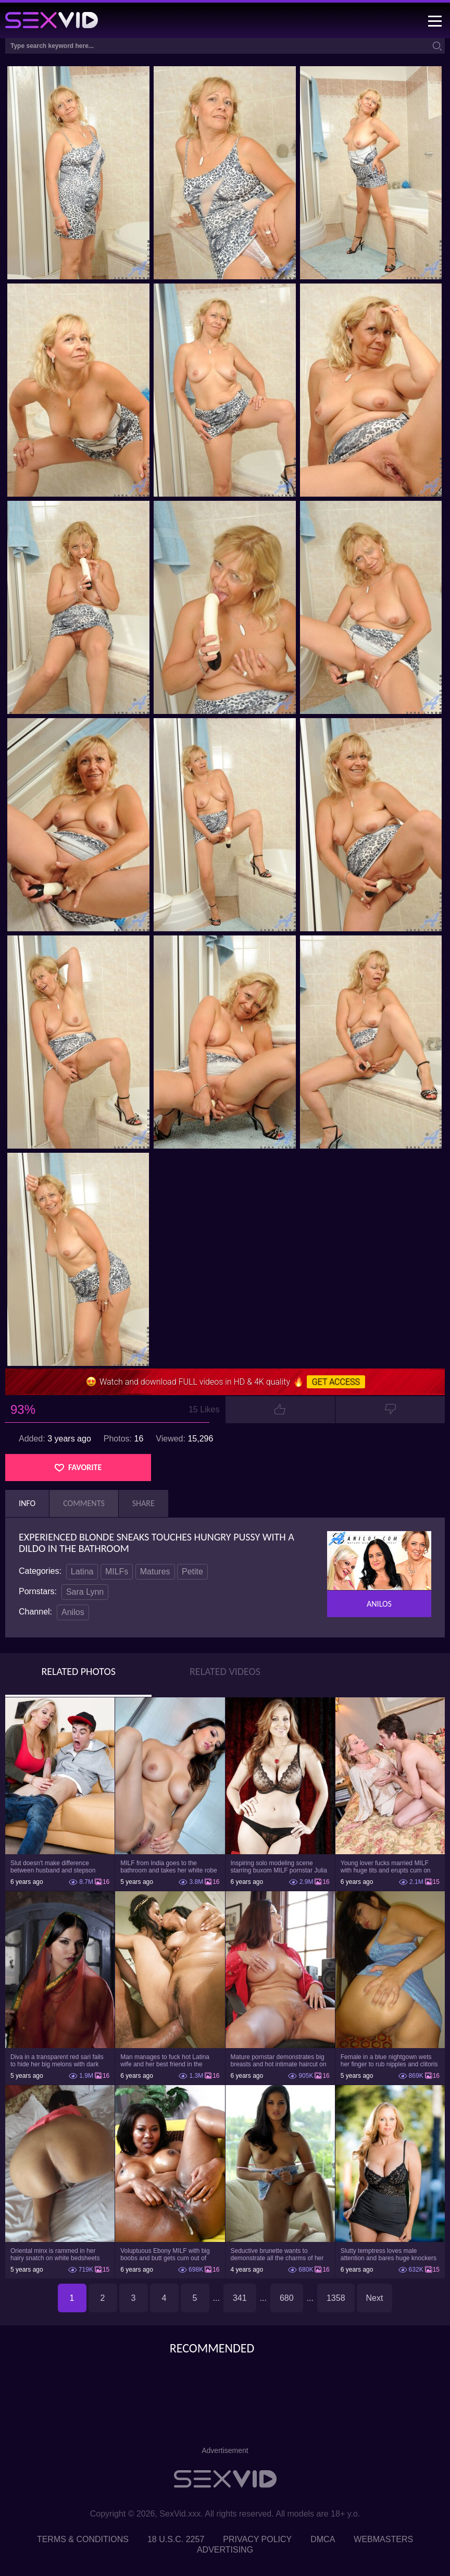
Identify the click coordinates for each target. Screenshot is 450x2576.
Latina (82, 1571)
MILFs (116, 1571)
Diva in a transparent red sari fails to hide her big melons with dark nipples (57, 2060)
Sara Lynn (85, 1591)
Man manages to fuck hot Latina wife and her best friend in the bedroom (164, 2060)
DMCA (322, 2539)
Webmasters (383, 2539)
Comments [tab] (84, 1503)
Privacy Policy (257, 2539)
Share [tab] (143, 1503)
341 (240, 2298)
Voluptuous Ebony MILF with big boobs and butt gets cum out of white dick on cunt (164, 2254)
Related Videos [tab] (225, 1671)
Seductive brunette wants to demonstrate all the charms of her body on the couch (277, 2254)
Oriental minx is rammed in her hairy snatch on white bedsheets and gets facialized (54, 2254)
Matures (155, 1571)
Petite (192, 1571)
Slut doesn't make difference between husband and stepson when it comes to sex (52, 1866)
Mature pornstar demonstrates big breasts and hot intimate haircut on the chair (279, 2060)
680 (287, 2298)
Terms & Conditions (83, 2539)
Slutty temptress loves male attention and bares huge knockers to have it (388, 2254)
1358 (336, 2298)
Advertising (225, 2549)
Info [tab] (27, 1503)
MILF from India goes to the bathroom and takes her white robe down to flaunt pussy (168, 1866)
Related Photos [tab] (78, 1671)
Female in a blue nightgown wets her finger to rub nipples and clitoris (389, 2060)
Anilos (72, 1612)
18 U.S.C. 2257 (175, 2539)
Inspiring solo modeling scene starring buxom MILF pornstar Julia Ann (279, 1866)
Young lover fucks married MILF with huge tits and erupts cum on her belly (386, 1866)
